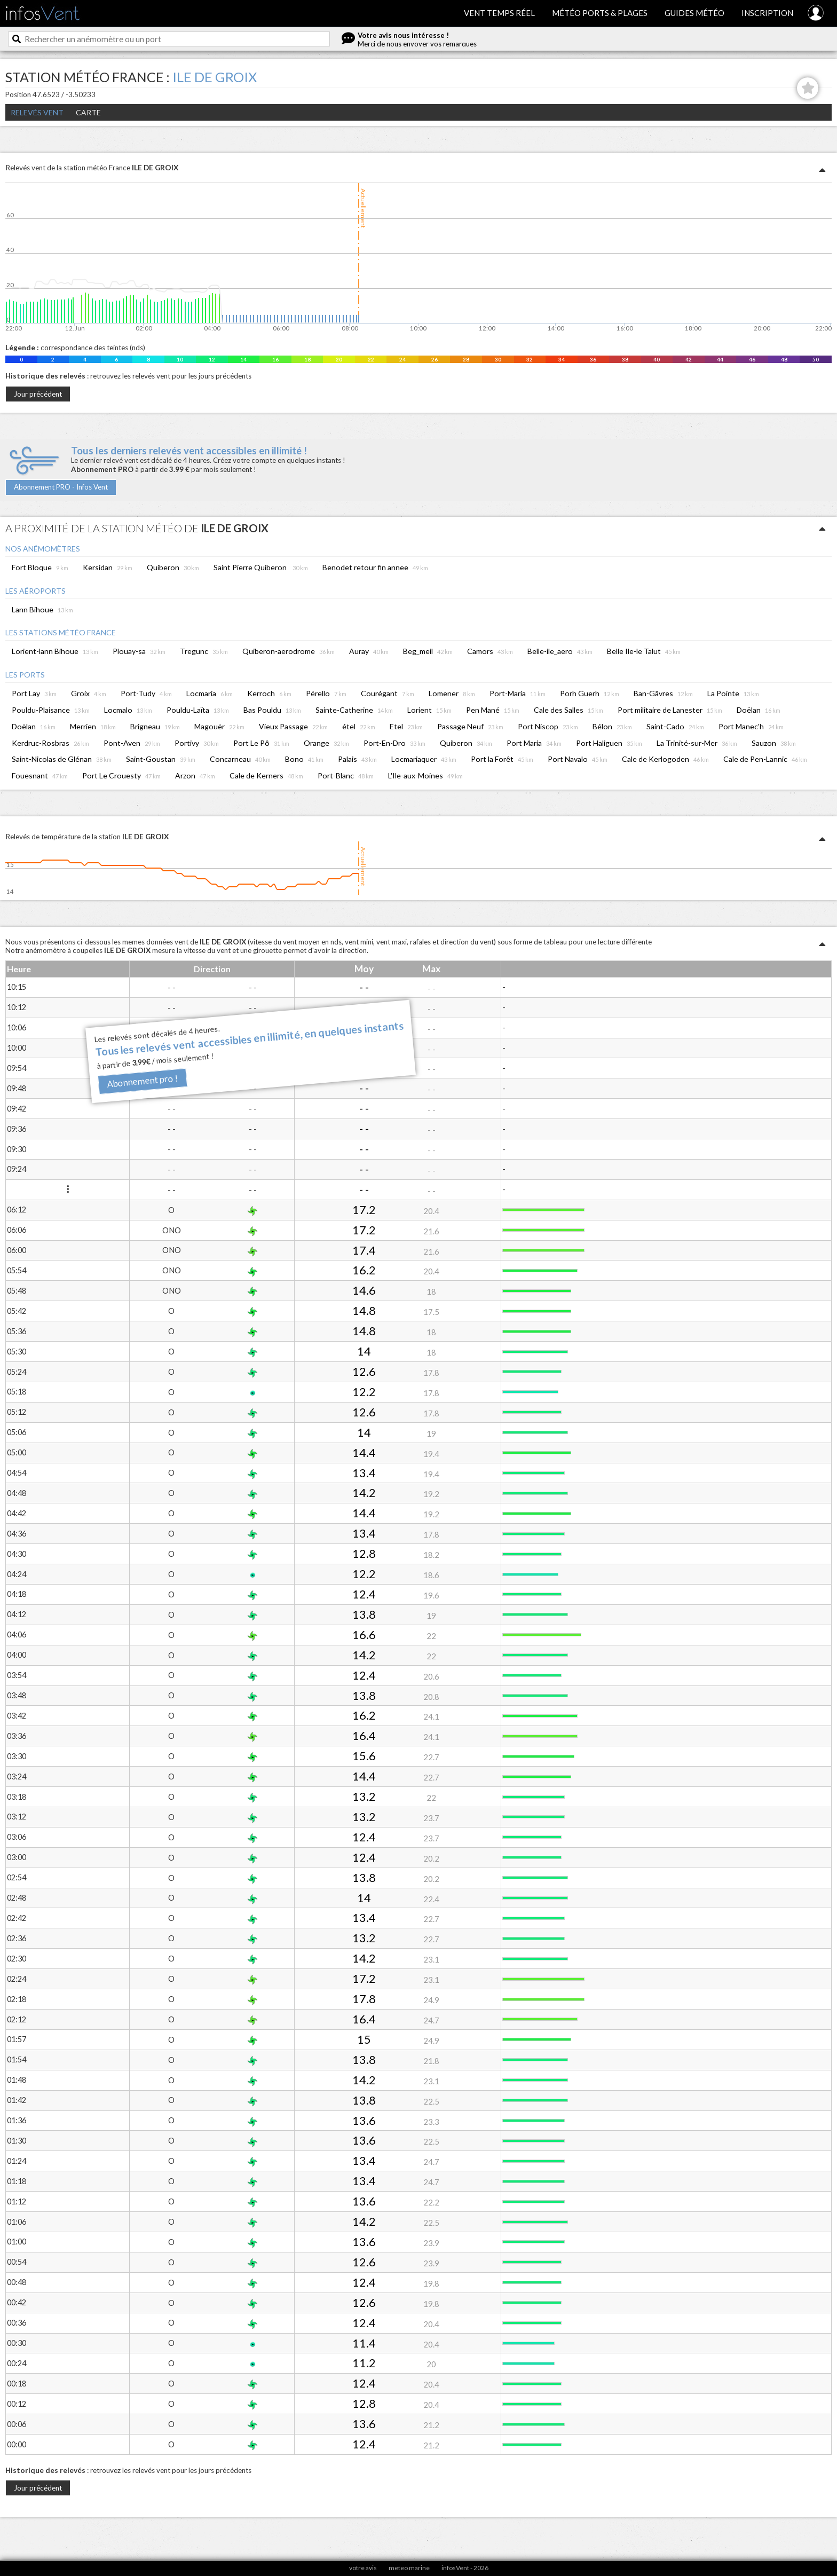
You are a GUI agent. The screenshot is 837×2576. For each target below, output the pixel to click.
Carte (88, 112)
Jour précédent (38, 394)
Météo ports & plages (600, 13)
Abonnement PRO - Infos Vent (61, 487)
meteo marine (409, 2568)
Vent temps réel (499, 13)
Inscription (767, 13)
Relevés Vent (37, 112)
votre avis (363, 2568)
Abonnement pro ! (142, 1081)
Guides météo (694, 13)
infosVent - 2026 (464, 2568)
